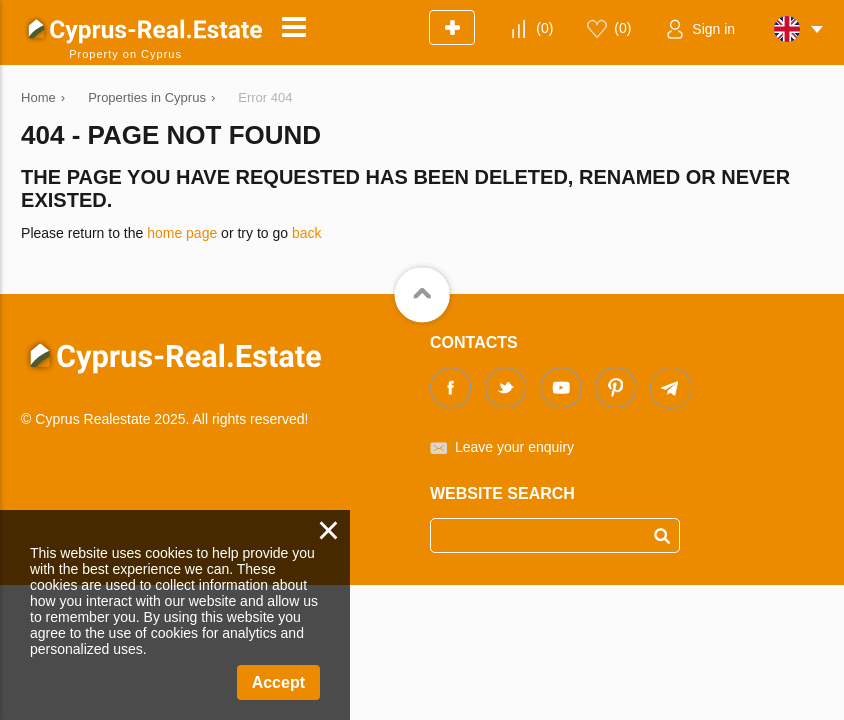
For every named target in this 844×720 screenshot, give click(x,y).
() (544, 28)
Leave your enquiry (514, 447)
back (307, 233)
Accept (278, 682)
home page (182, 233)
